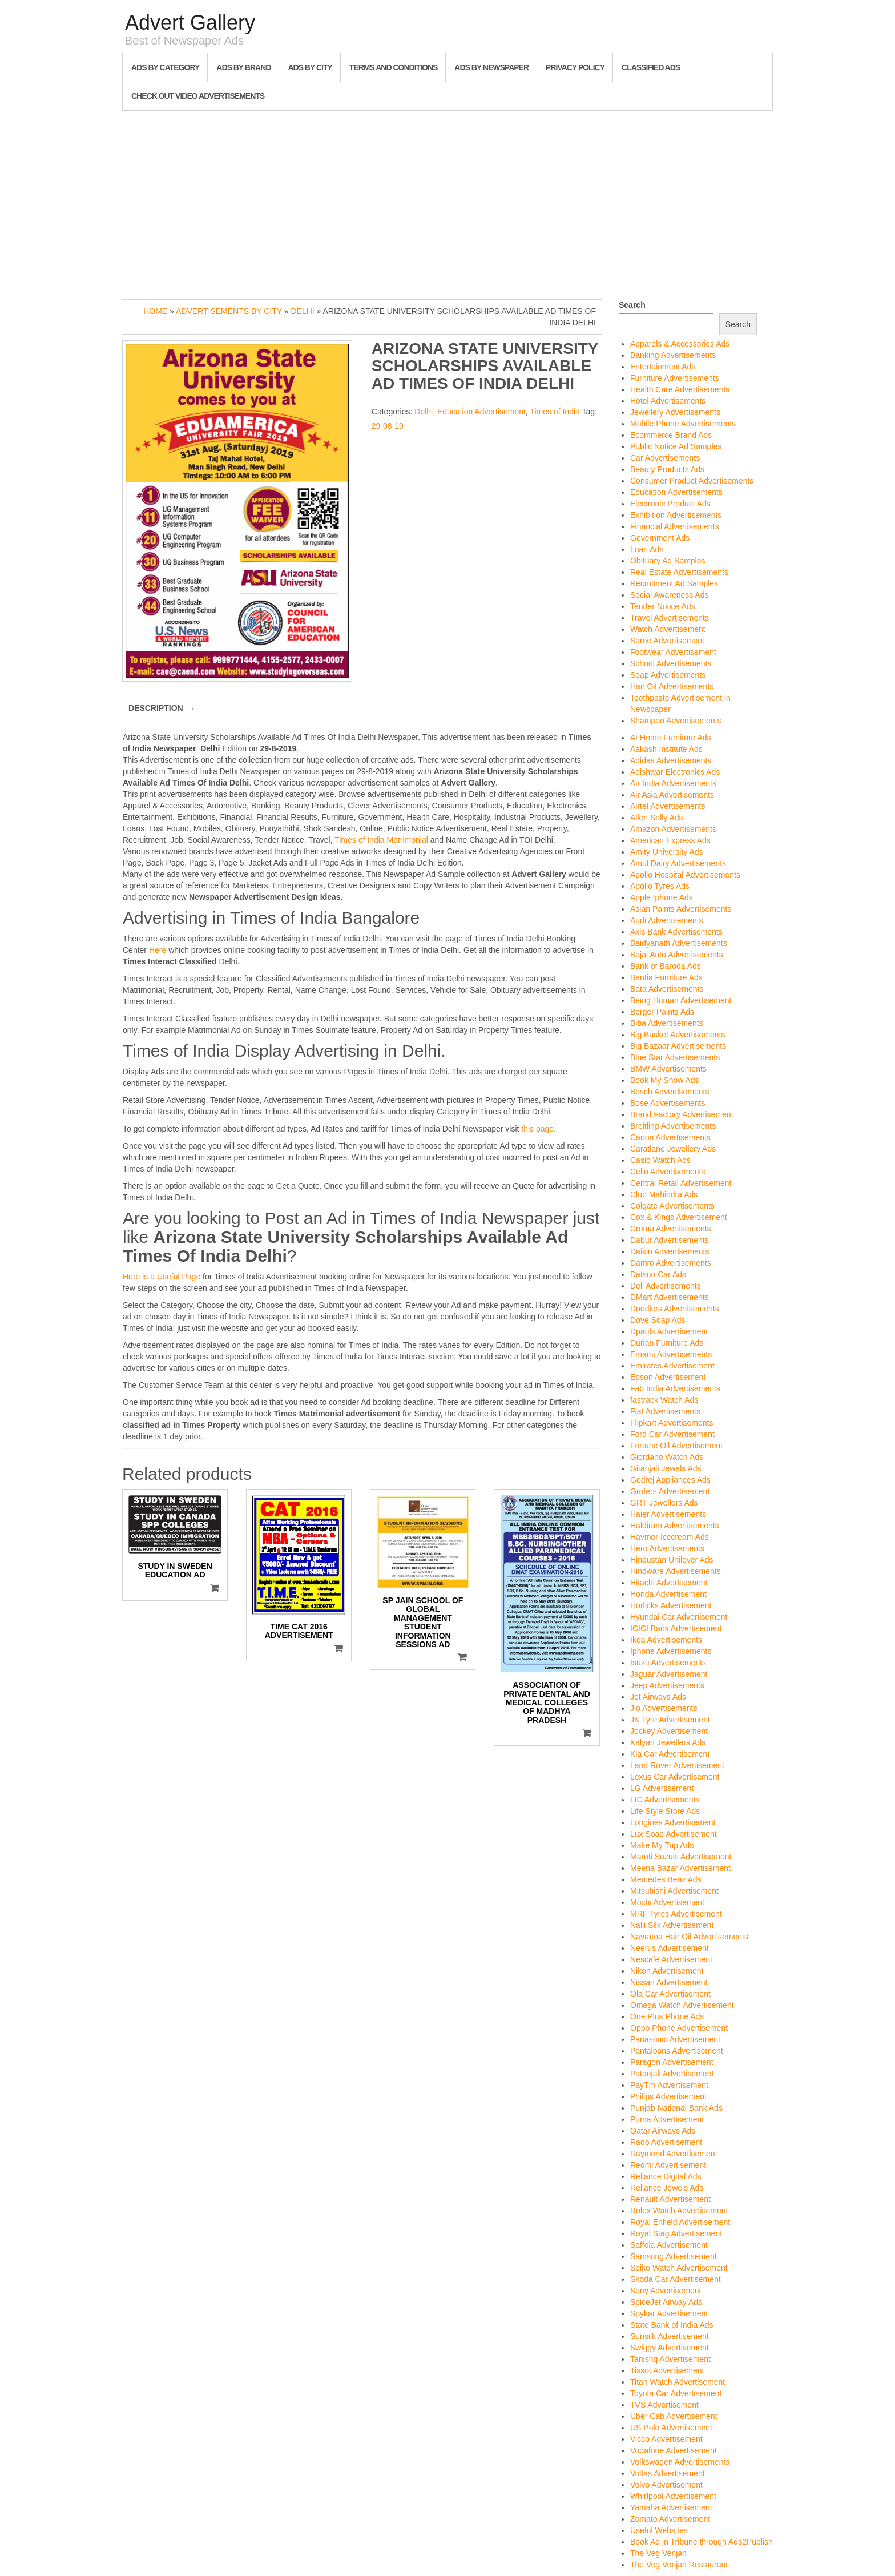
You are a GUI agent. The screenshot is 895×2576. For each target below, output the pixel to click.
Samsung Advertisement (673, 2256)
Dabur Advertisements (669, 1240)
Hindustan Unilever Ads (671, 1559)
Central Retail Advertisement (680, 1183)
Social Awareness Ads (669, 594)
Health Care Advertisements (679, 389)
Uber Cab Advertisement (673, 2416)
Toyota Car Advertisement (675, 2393)
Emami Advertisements (671, 1354)
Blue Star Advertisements (675, 1057)
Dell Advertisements (665, 1285)
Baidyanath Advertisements (678, 943)
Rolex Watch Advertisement (679, 2210)
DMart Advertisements (669, 1297)
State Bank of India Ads (671, 2324)
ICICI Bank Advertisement (675, 1628)
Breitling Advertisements (673, 1125)
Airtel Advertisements (667, 806)
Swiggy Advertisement (669, 2347)
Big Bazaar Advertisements (678, 1045)
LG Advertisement (662, 1788)
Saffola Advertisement (669, 2244)
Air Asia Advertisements (672, 794)
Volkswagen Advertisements (679, 2461)
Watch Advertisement (667, 629)
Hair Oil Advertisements (671, 686)
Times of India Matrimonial (381, 839)
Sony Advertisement (666, 2290)
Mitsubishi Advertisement (674, 1890)
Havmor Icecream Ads (669, 1536)
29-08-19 (388, 425)
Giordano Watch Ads (666, 1457)
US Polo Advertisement (671, 2427)
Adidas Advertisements (670, 760)
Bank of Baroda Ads (665, 966)
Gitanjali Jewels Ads (666, 1468)
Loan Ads (646, 549)
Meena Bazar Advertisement (680, 1868)
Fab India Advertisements (675, 1388)
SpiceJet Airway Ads (666, 2302)
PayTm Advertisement (669, 2085)
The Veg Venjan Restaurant (679, 2564)
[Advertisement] (447, 202)
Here (157, 950)
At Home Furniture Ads (670, 737)
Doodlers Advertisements (674, 1308)
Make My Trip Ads (662, 1845)
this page (537, 1128)
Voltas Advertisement (667, 2473)
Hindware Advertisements (675, 1571)
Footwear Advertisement (673, 652)
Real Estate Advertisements (679, 572)
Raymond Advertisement (673, 2153)
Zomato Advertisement (670, 2518)
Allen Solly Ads (656, 817)
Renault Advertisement (670, 2199)
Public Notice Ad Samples (675, 446)
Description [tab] (155, 708)
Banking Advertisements (673, 355)
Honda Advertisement (668, 1594)
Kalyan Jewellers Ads (667, 1742)
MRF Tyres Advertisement (676, 1913)
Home (155, 311)
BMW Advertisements (668, 1068)
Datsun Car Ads (658, 1274)
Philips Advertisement (668, 2096)
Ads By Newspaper (491, 67)
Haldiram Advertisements (674, 1525)
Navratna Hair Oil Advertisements (689, 1936)
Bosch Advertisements (669, 1091)
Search (632, 304)
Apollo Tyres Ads (660, 886)
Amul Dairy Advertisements (678, 863)
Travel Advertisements (669, 617)
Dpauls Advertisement (669, 1331)
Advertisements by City (229, 311)
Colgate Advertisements (672, 1205)
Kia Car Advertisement (669, 1753)
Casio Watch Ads (660, 1160)
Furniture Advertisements (674, 378)
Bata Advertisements (666, 988)
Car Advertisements (665, 457)
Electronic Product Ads (670, 503)
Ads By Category (165, 67)
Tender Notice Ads (662, 606)
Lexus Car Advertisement (674, 1776)
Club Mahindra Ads (664, 1194)
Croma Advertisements (670, 1228)
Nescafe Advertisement (671, 1959)
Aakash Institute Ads (666, 749)
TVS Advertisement (664, 2404)
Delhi (303, 311)
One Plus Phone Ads (667, 2016)
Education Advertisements (676, 492)
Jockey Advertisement (669, 1731)
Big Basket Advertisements (677, 1034)
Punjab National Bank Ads (676, 2107)
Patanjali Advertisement (671, 2073)
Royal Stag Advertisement (676, 2233)
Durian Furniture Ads (666, 1342)
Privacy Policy (575, 67)
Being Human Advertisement (680, 1000)
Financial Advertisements (674, 526)
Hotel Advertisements (667, 400)
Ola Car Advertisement (670, 1993)
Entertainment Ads (662, 366)
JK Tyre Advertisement (670, 1719)
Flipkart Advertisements (671, 1422)
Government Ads (660, 537)
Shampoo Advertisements (675, 720)
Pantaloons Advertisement (676, 2050)
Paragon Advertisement (671, 2062)
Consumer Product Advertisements (691, 480)
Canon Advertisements (670, 1137)
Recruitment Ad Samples (674, 583)
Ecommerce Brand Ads (671, 435)
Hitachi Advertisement (668, 1582)
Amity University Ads (666, 851)
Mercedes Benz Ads (666, 1879)
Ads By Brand (243, 67)
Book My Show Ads (664, 1080)
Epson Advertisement (667, 1377)
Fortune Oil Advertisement (676, 1445)
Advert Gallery (190, 22)
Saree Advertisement (667, 640)
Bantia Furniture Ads (666, 977)
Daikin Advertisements (669, 1251)
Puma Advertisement (667, 2119)
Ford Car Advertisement (672, 1434)
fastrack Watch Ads (664, 1399)
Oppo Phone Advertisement (679, 2027)
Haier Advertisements (668, 1514)
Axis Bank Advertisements (676, 931)
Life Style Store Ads (665, 1811)
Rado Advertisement (666, 2142)
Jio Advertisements (664, 1708)
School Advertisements (670, 663)
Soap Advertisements (667, 674)
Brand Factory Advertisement (681, 1114)
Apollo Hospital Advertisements (685, 874)
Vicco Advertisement (666, 2439)
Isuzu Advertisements (668, 1662)
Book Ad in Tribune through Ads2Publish (701, 2541)
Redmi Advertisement (668, 2165)
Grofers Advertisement (669, 1491)
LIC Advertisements (664, 1799)
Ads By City (310, 67)
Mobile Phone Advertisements (683, 423)
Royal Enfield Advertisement (680, 2222)
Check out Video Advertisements (197, 95)
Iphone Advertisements (670, 1651)
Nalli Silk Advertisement (671, 1925)
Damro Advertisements (670, 1262)
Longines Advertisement (672, 1822)
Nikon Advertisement (666, 1970)
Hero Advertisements (667, 1548)
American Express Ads (670, 840)
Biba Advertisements (666, 1023)
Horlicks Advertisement (670, 1605)
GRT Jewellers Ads (664, 1502)
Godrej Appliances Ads (670, 1479)
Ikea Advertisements (666, 1639)
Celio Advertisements (667, 1171)
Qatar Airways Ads (662, 2130)
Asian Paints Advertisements (680, 908)
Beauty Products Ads (667, 469)
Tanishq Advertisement (670, 2359)
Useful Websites (659, 2530)
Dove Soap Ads (658, 1320)
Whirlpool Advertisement (673, 2496)
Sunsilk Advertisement (669, 2336)
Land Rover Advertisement (677, 1765)
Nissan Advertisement (668, 1982)
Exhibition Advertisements (675, 515)
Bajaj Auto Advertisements (676, 954)
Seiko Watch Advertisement (679, 2267)
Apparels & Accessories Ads (679, 343)
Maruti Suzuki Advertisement (680, 1856)
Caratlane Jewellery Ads (673, 1148)
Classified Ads (651, 67)
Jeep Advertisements (667, 1685)
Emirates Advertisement (672, 1365)
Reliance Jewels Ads (666, 2187)
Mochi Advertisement (667, 1902)
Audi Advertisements (666, 920)
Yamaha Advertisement (671, 2507)
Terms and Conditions (393, 67)
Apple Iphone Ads (661, 897)
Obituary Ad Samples (667, 560)
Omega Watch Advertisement (682, 2005)
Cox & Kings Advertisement (678, 1217)
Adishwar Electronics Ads (675, 771)
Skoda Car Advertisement (675, 2279)
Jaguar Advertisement (668, 1674)
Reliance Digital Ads (666, 2176)
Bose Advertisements (667, 1103)
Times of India (554, 411)
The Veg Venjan (658, 2553)
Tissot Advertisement (667, 2370)
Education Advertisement (481, 411)
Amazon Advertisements (673, 829)
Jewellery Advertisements (675, 412)
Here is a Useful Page (161, 1276)
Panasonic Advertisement (675, 2039)
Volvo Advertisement (666, 2484)
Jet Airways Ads (658, 1696)
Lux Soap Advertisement (673, 1833)
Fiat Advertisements (665, 1411)
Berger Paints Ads (662, 1011)
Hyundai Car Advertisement (678, 1616)
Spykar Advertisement (669, 2313)
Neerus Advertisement (669, 1948)
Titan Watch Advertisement (677, 2381)
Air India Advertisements (673, 783)
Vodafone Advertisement (673, 2450)
